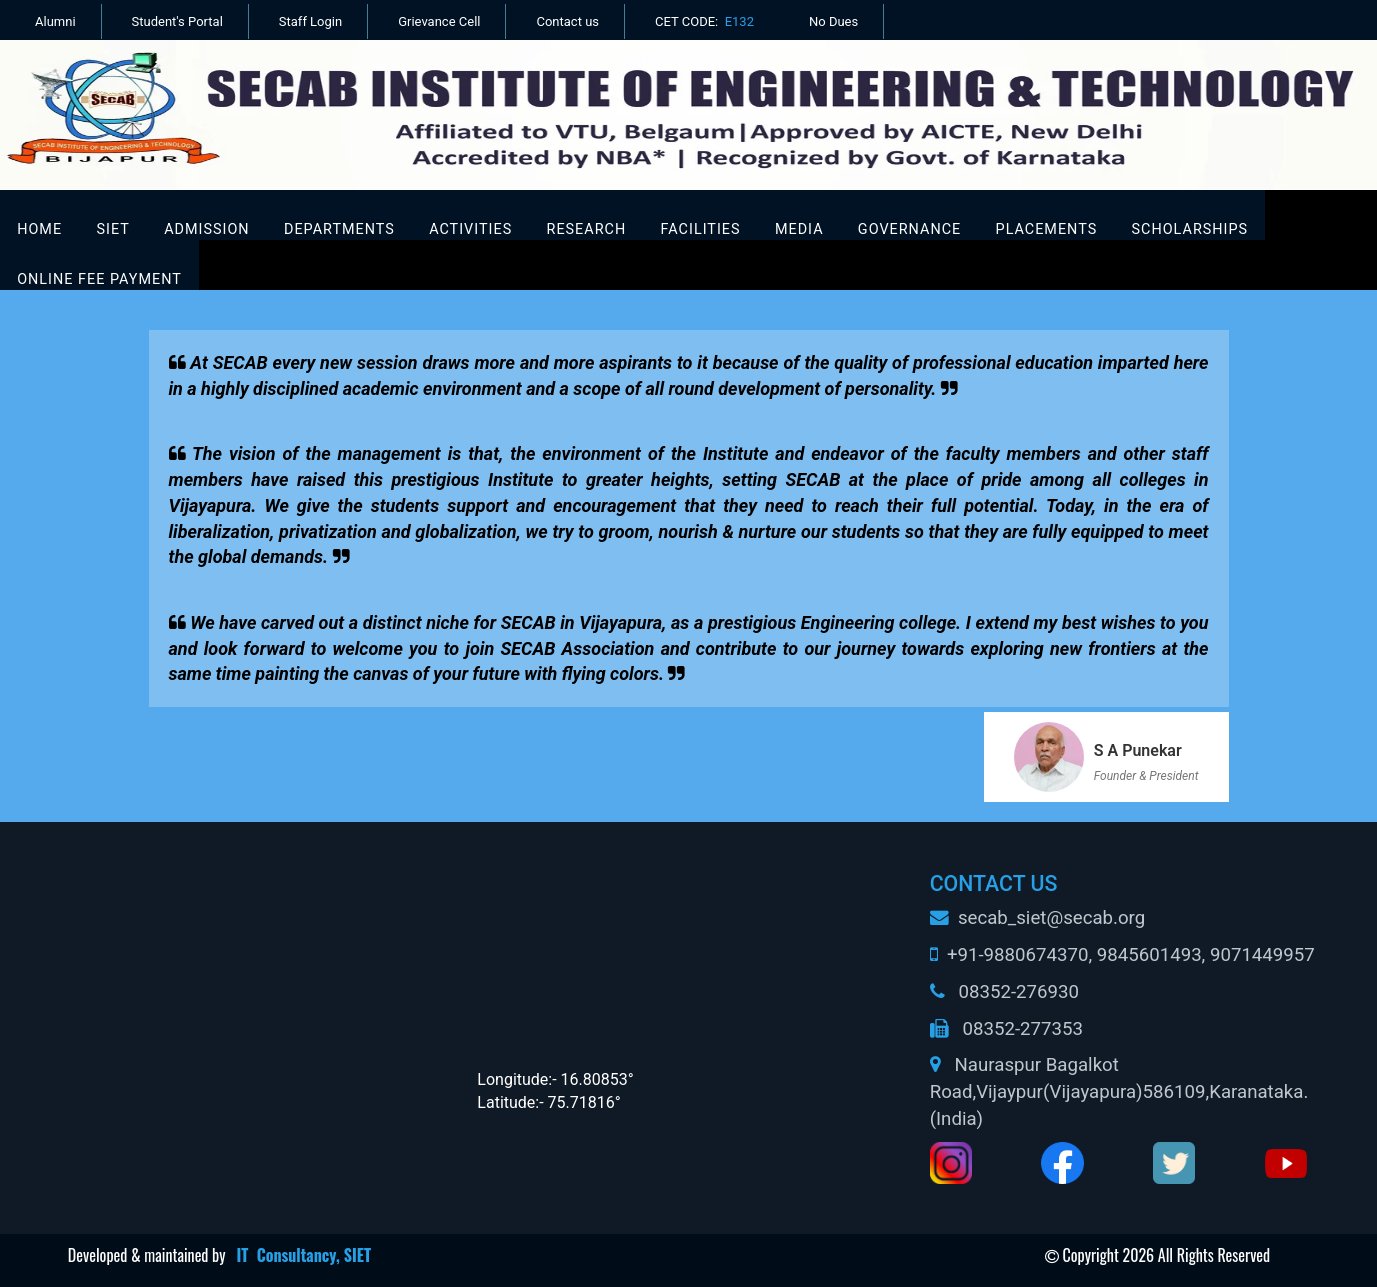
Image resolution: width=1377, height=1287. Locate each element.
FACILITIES (701, 229)
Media (799, 229)
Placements (1047, 229)
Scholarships (1190, 229)
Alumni (55, 21)
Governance (909, 229)
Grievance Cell (439, 21)
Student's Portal (177, 21)
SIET (112, 229)
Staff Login (310, 21)
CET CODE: (704, 21)
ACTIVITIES (470, 229)
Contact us (567, 21)
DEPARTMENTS (339, 229)
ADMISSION (206, 229)
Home (39, 229)
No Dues (833, 21)
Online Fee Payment (99, 279)
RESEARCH (587, 229)
